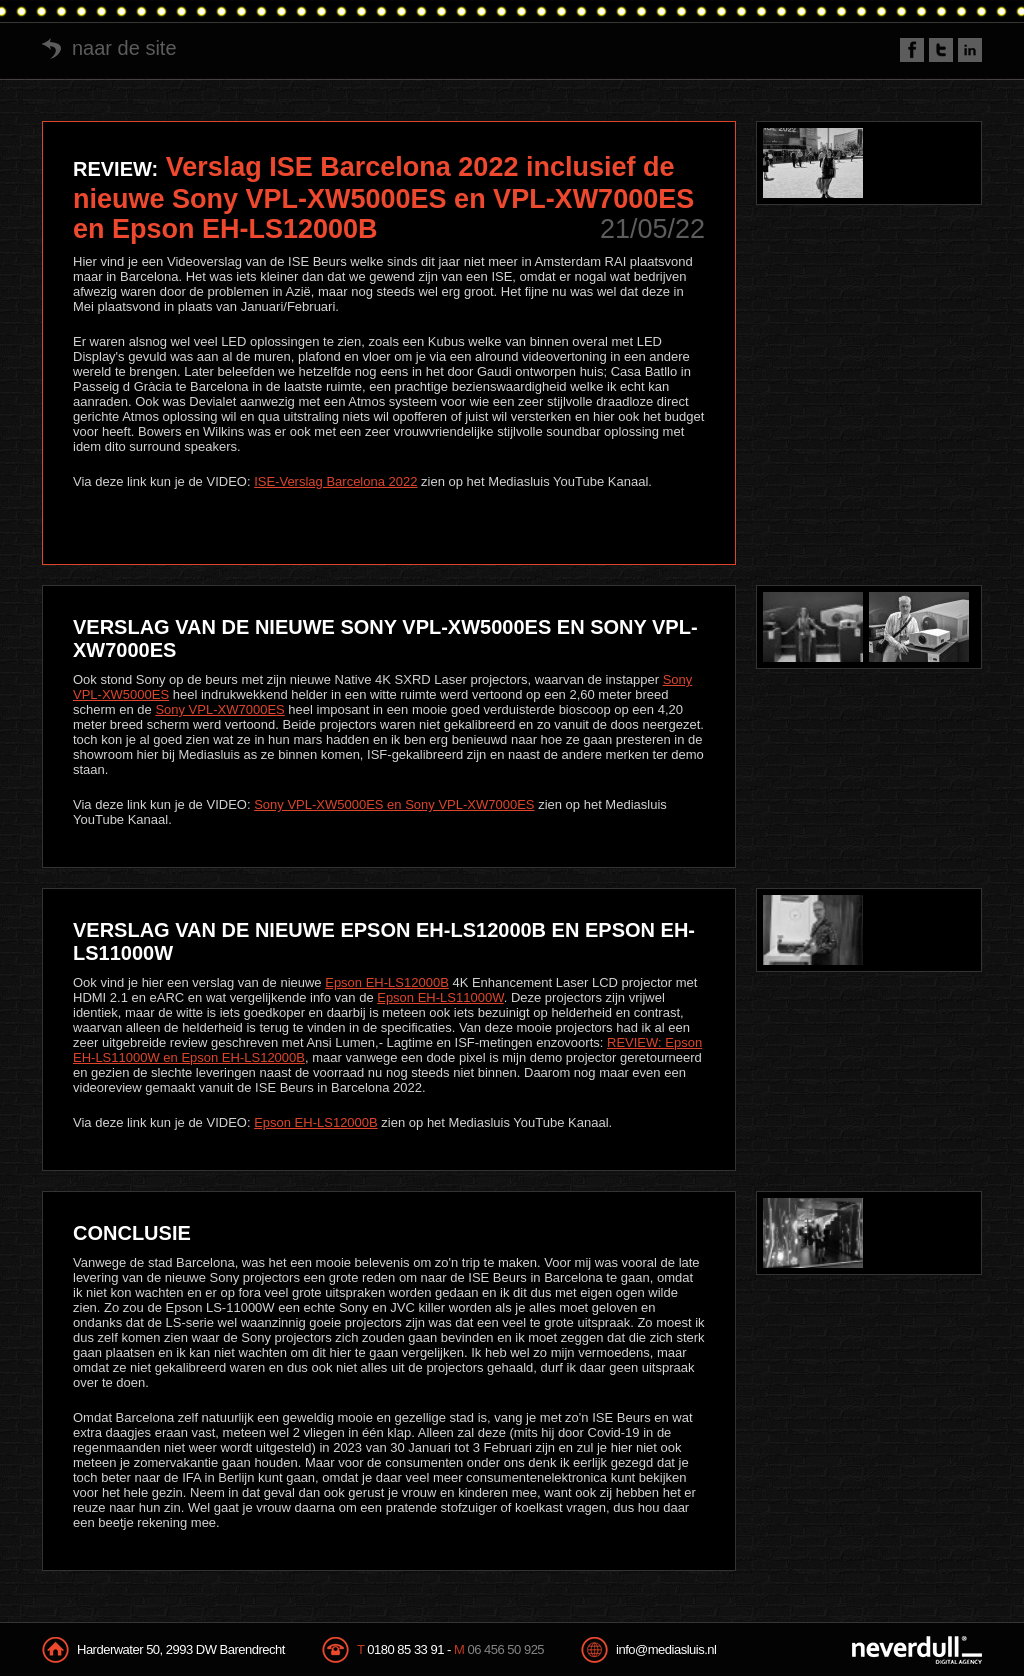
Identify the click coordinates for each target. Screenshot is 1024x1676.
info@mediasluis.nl (666, 1649)
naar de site (124, 48)
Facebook (912, 50)
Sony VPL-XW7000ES (219, 709)
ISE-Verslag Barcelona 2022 (335, 481)
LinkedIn (970, 50)
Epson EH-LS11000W (440, 997)
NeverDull (917, 1650)
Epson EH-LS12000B (387, 982)
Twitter (941, 50)
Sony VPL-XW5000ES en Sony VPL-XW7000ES (394, 804)
